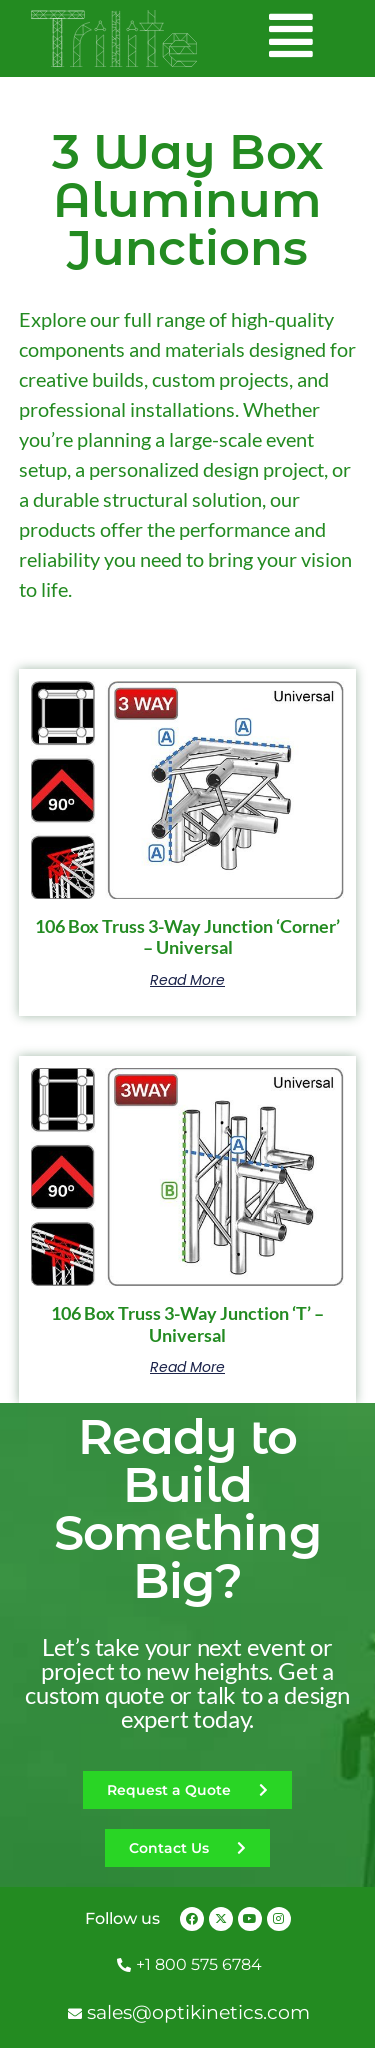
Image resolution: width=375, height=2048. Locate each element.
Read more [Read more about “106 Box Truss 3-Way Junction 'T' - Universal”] (187, 1367)
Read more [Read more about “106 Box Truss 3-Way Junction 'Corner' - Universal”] (187, 980)
